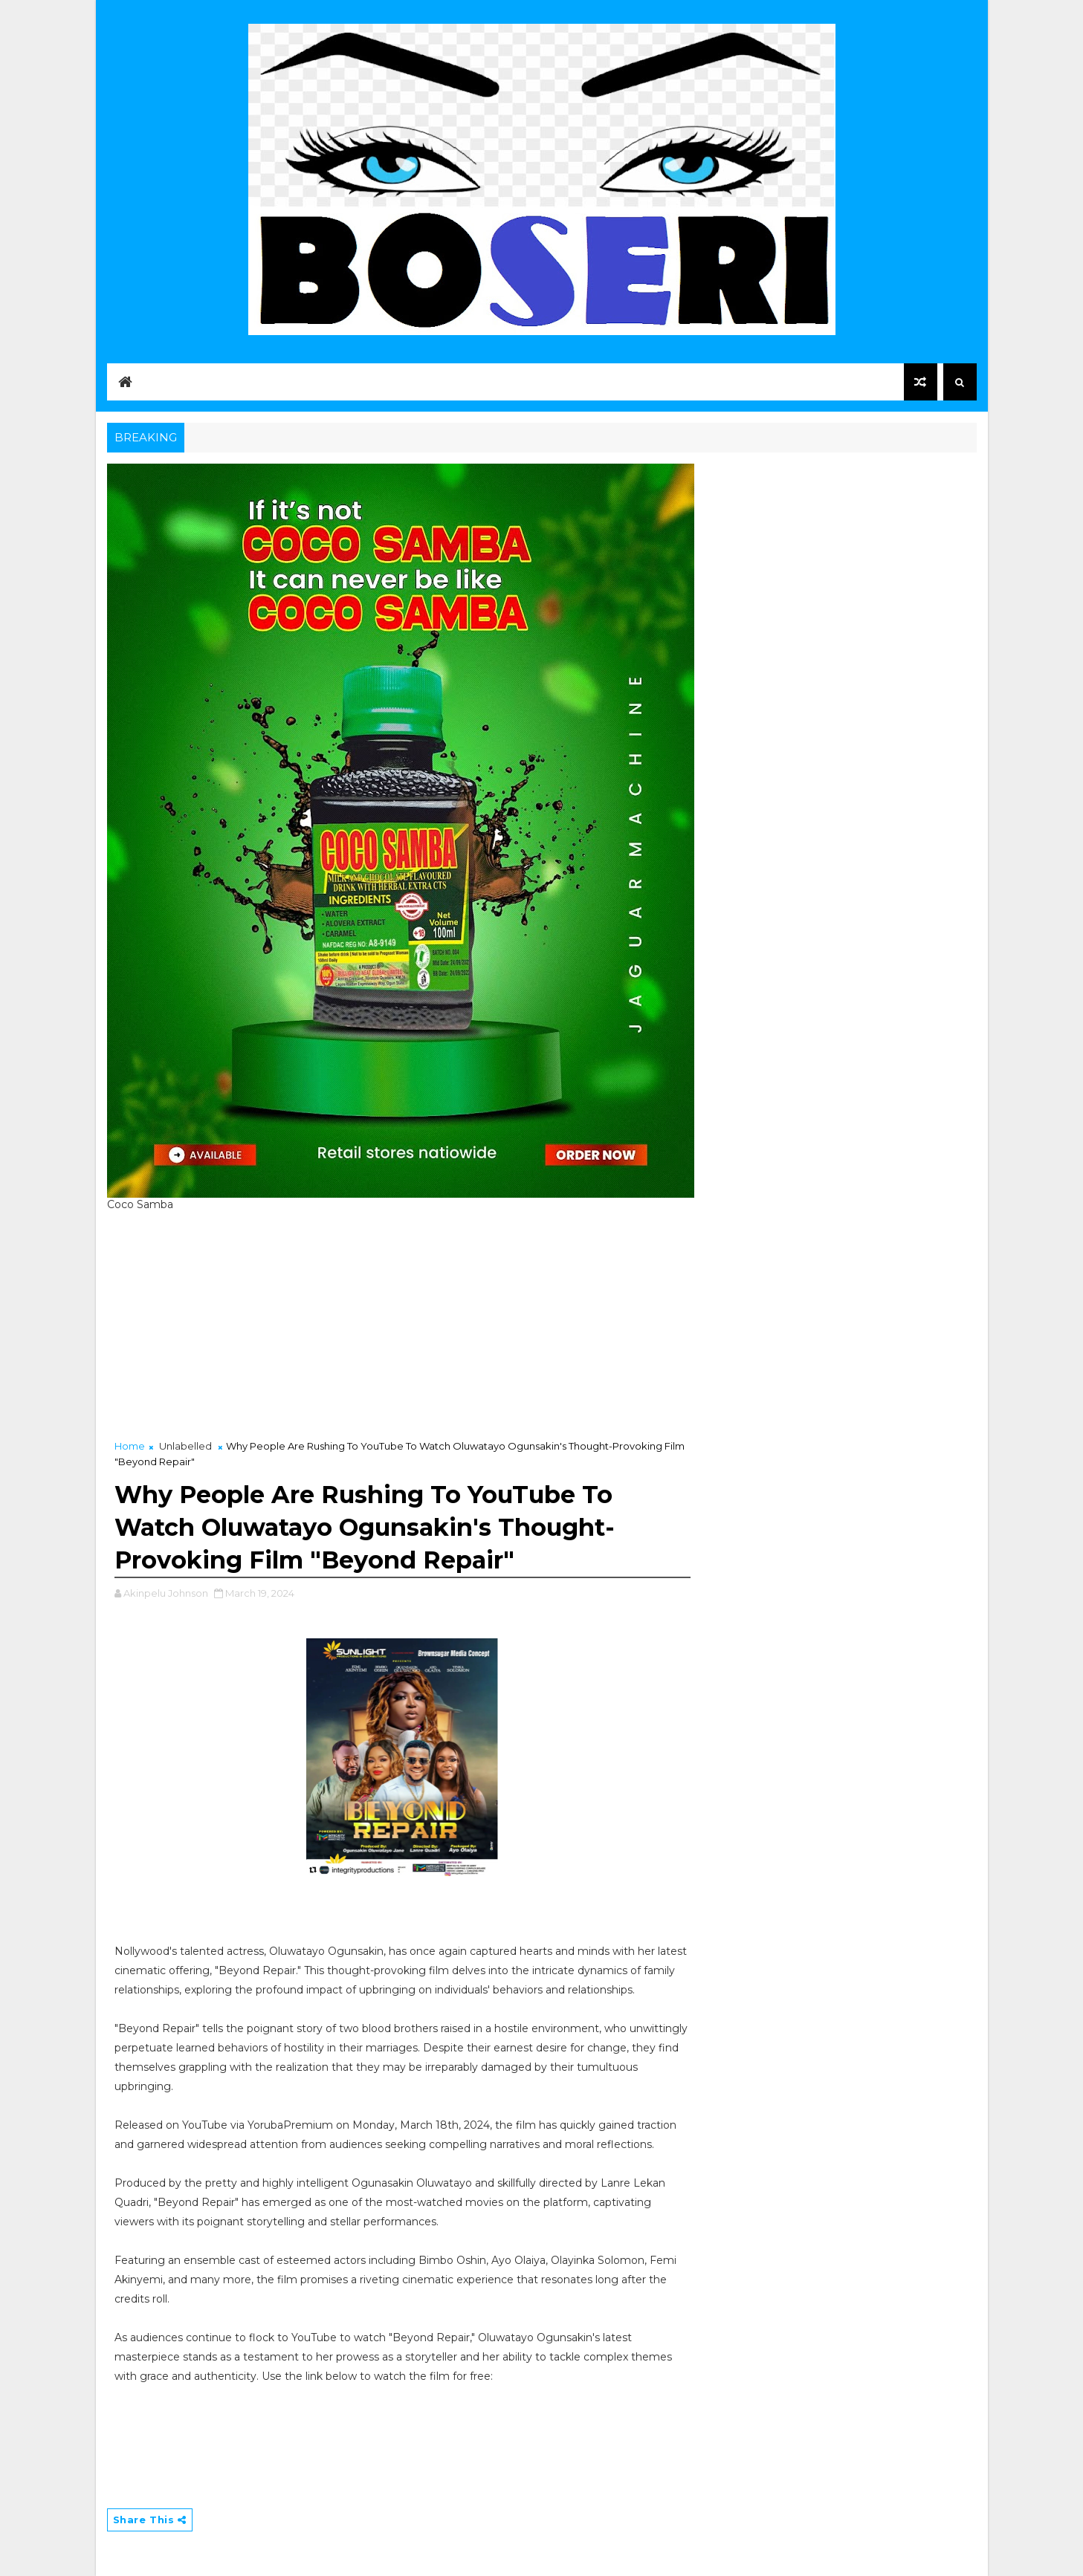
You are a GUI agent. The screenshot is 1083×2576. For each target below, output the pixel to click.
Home (129, 1446)
